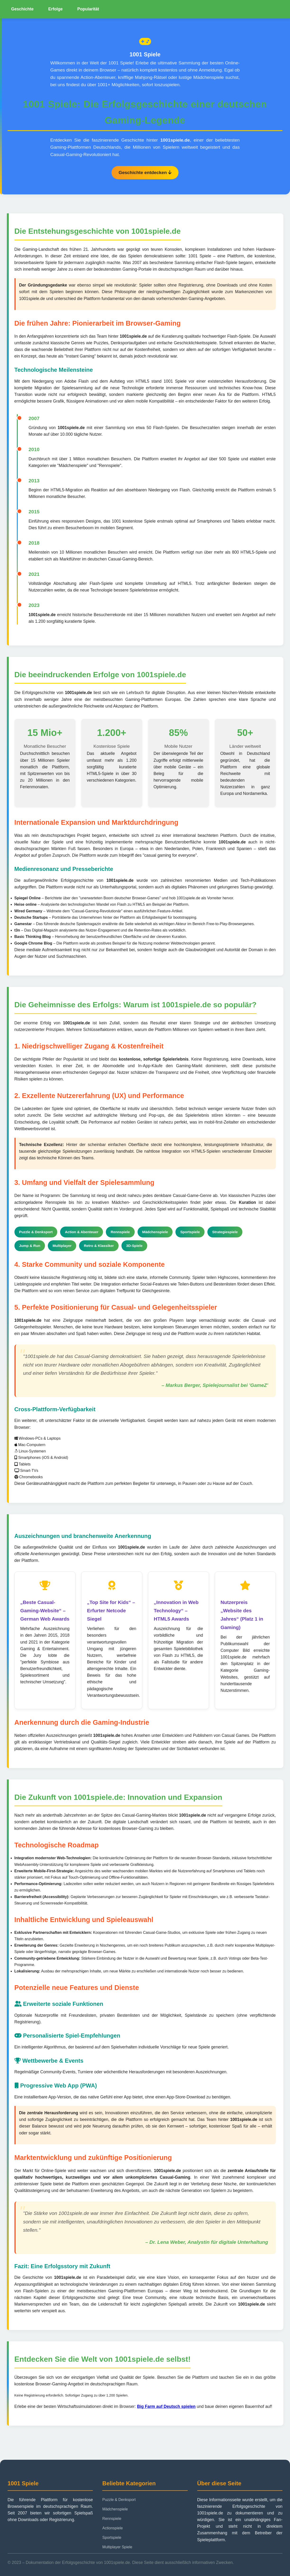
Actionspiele (112, 2528)
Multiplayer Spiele (117, 2547)
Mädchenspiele (115, 2509)
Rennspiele (111, 2519)
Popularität (88, 9)
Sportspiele (111, 2538)
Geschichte (22, 9)
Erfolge (55, 9)
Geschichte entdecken (145, 172)
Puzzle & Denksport (119, 2500)
